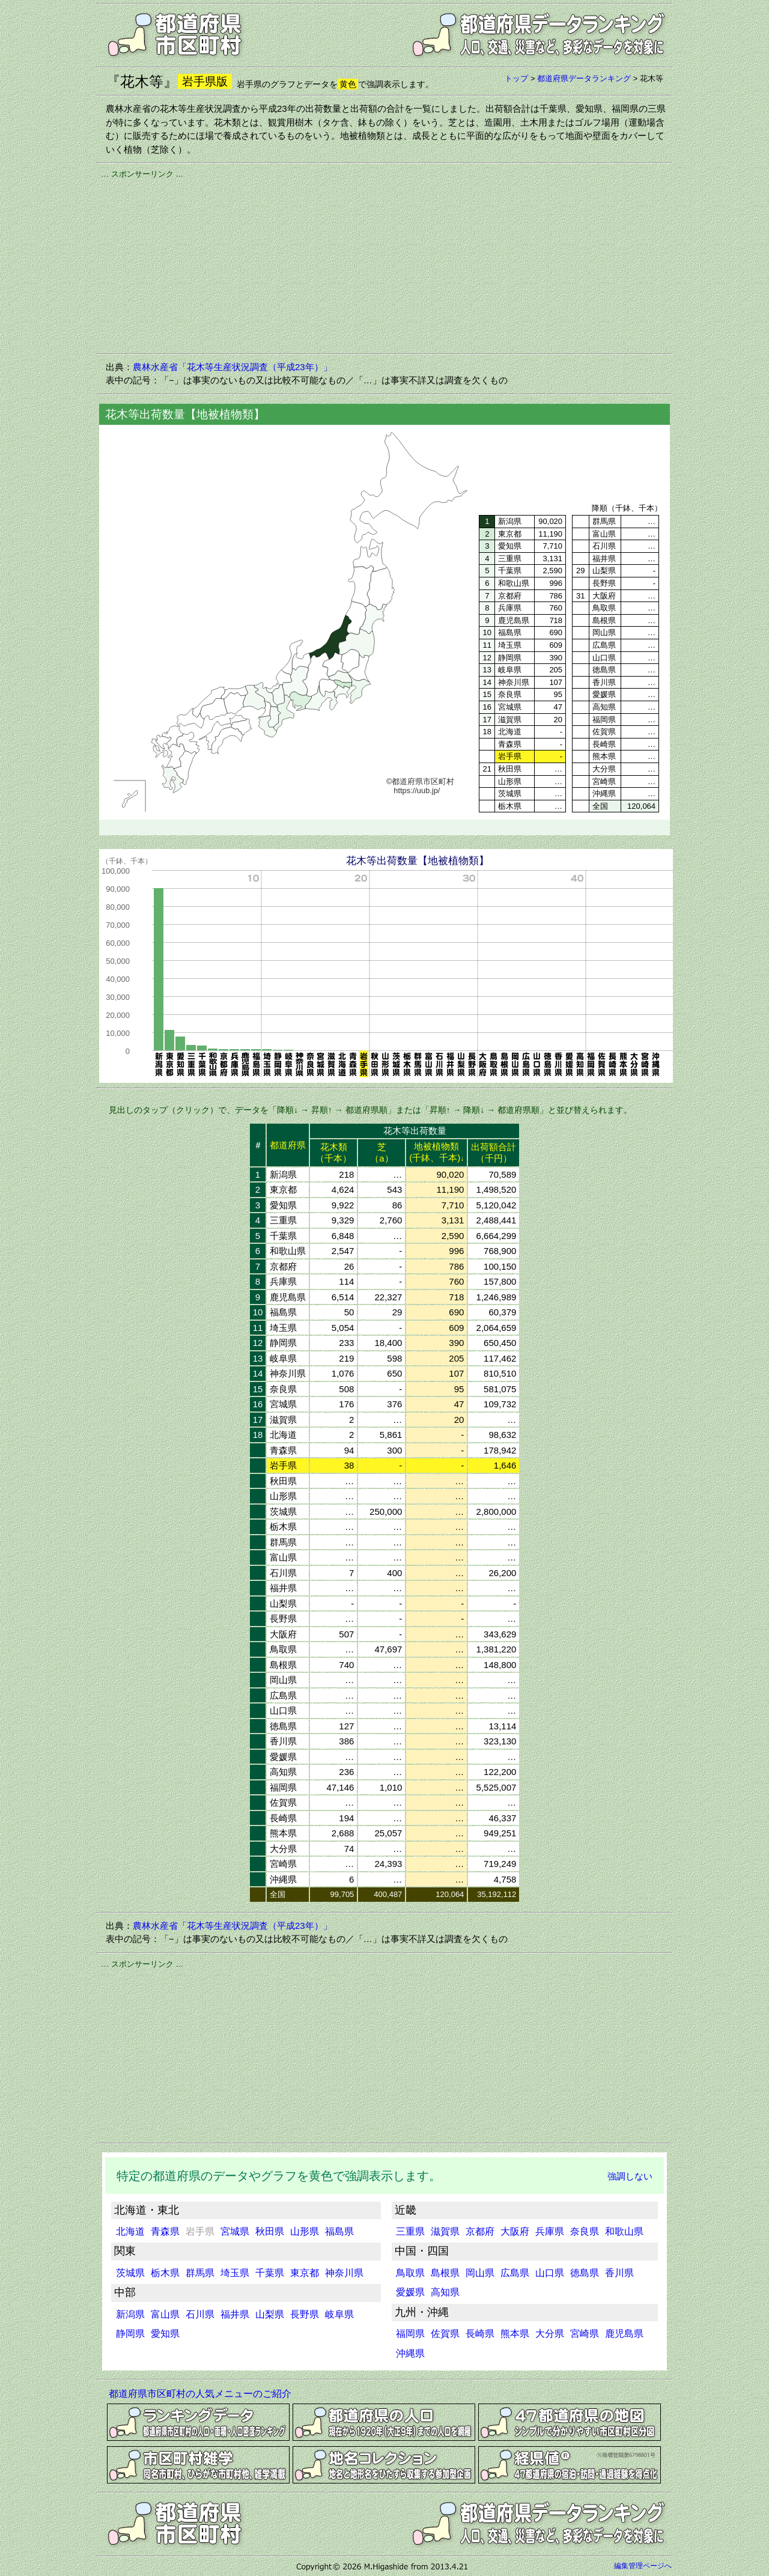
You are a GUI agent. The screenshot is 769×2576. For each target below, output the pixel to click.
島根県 (445, 2273)
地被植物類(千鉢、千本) (436, 1152)
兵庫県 (549, 2231)
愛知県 (165, 2333)
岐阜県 (339, 2314)
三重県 (410, 2231)
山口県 (549, 2273)
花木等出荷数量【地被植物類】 (417, 860)
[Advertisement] (384, 264)
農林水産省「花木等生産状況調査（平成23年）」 (232, 367)
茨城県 (130, 2273)
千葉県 (269, 2273)
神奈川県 (344, 2273)
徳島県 (584, 2273)
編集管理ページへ (643, 2566)
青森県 (165, 2231)
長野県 (304, 2314)
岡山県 (480, 2273)
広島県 (514, 2273)
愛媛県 (410, 2292)
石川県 (200, 2314)
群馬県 (200, 2273)
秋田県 (269, 2231)
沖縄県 (410, 2353)
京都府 (480, 2231)
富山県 (165, 2314)
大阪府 (514, 2231)
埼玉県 (234, 2273)
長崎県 (480, 2333)
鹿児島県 (624, 2333)
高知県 (445, 2292)
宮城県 (234, 2231)
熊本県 (514, 2333)
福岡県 (410, 2333)
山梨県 (269, 2314)
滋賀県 (445, 2231)
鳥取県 (410, 2273)
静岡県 (130, 2333)
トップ (516, 78)
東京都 (304, 2273)
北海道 (130, 2231)
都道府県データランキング (584, 78)
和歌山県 (624, 2231)
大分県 (549, 2333)
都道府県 (288, 1145)
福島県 (339, 2231)
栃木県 (165, 2273)
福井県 (234, 2314)
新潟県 (130, 2314)
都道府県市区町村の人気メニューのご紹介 (200, 2394)
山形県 (304, 2231)
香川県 (619, 2273)
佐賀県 (445, 2333)
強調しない (629, 2176)
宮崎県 (584, 2333)
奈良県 (584, 2231)
